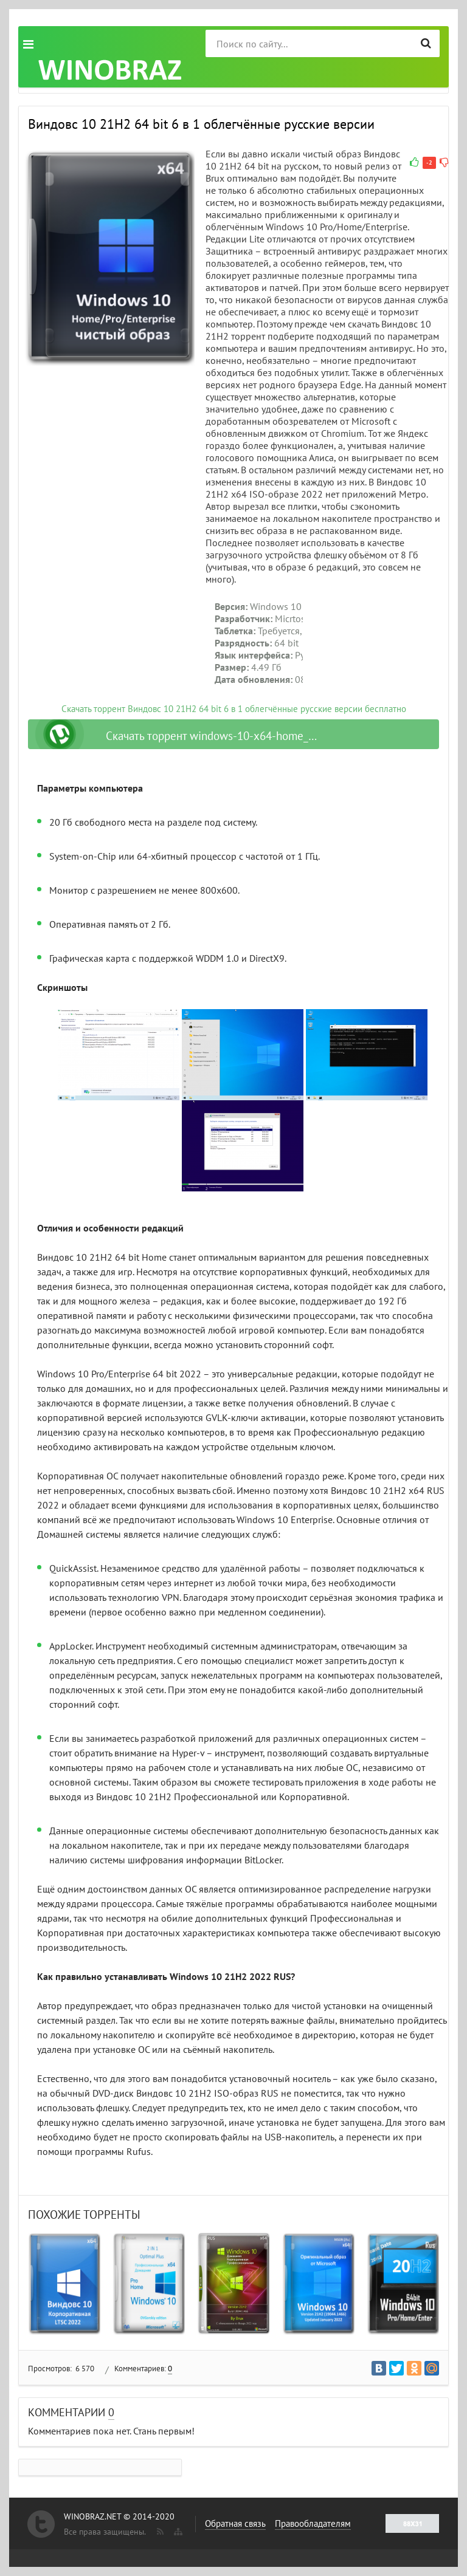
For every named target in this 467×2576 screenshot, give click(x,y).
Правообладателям (313, 2523)
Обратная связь (235, 2523)
